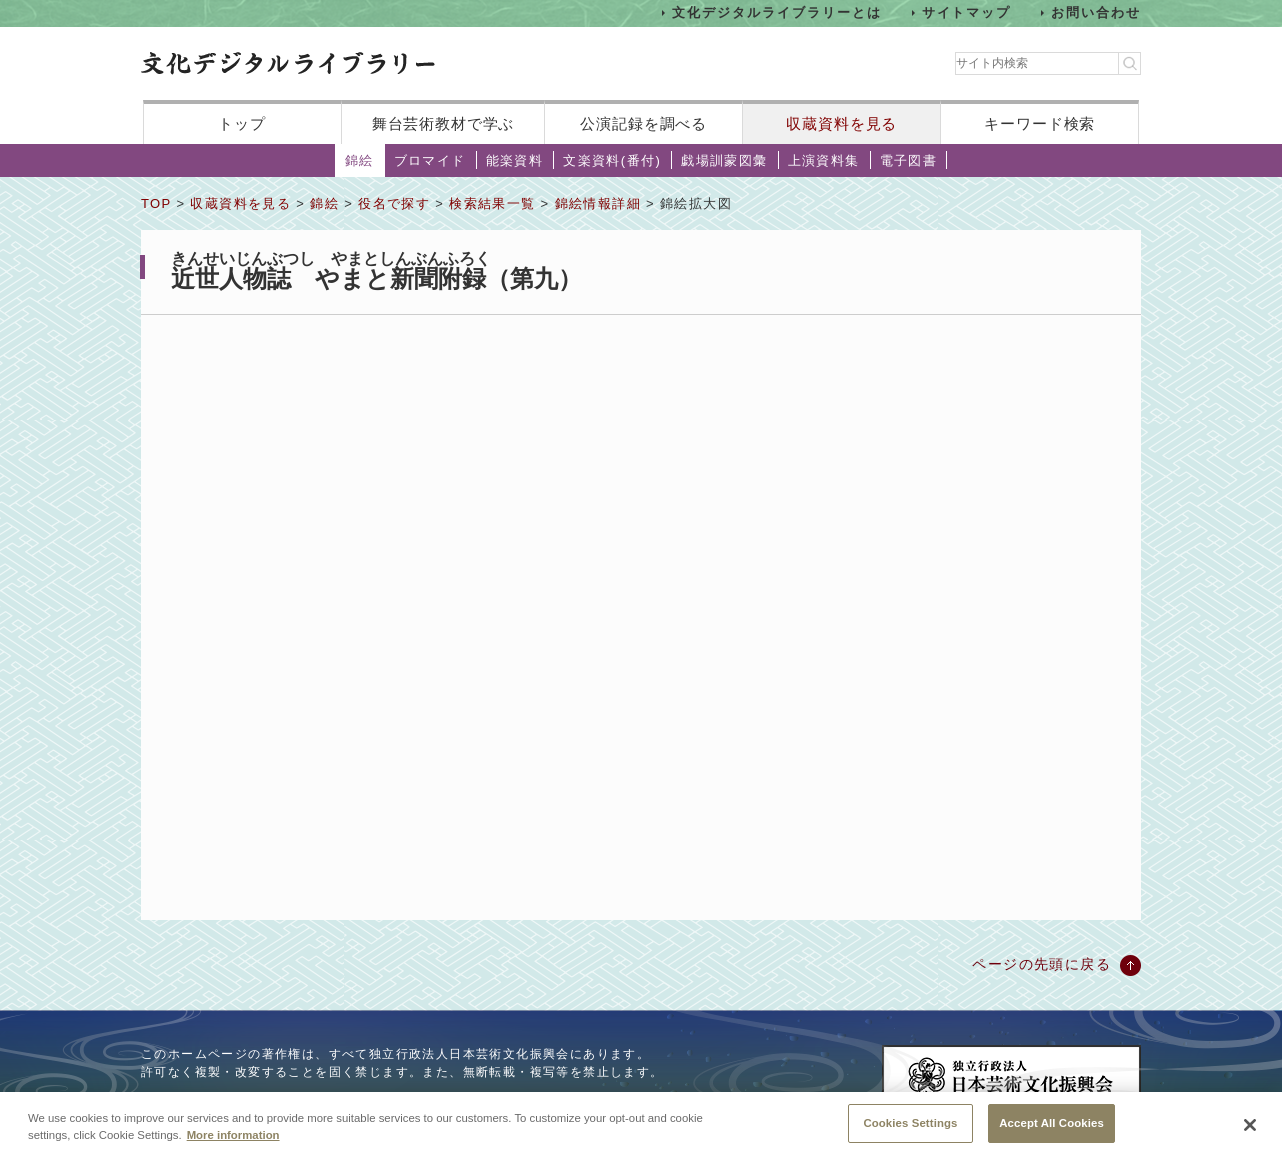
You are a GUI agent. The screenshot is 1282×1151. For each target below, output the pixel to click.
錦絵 (359, 160)
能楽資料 (515, 160)
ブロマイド (430, 160)
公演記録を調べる (643, 123)
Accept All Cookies (1051, 1129)
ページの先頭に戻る (1041, 964)
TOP (156, 203)
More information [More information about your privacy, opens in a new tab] (233, 1141)
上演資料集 (824, 160)
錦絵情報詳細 (598, 203)
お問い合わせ (1096, 12)
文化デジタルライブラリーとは (776, 12)
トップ (242, 123)
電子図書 (909, 160)
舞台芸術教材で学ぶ (443, 123)
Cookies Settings (910, 1129)
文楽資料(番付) (612, 160)
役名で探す (394, 203)
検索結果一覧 (492, 203)
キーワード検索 (1039, 123)
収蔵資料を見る (841, 123)
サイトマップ (967, 12)
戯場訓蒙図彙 (724, 160)
